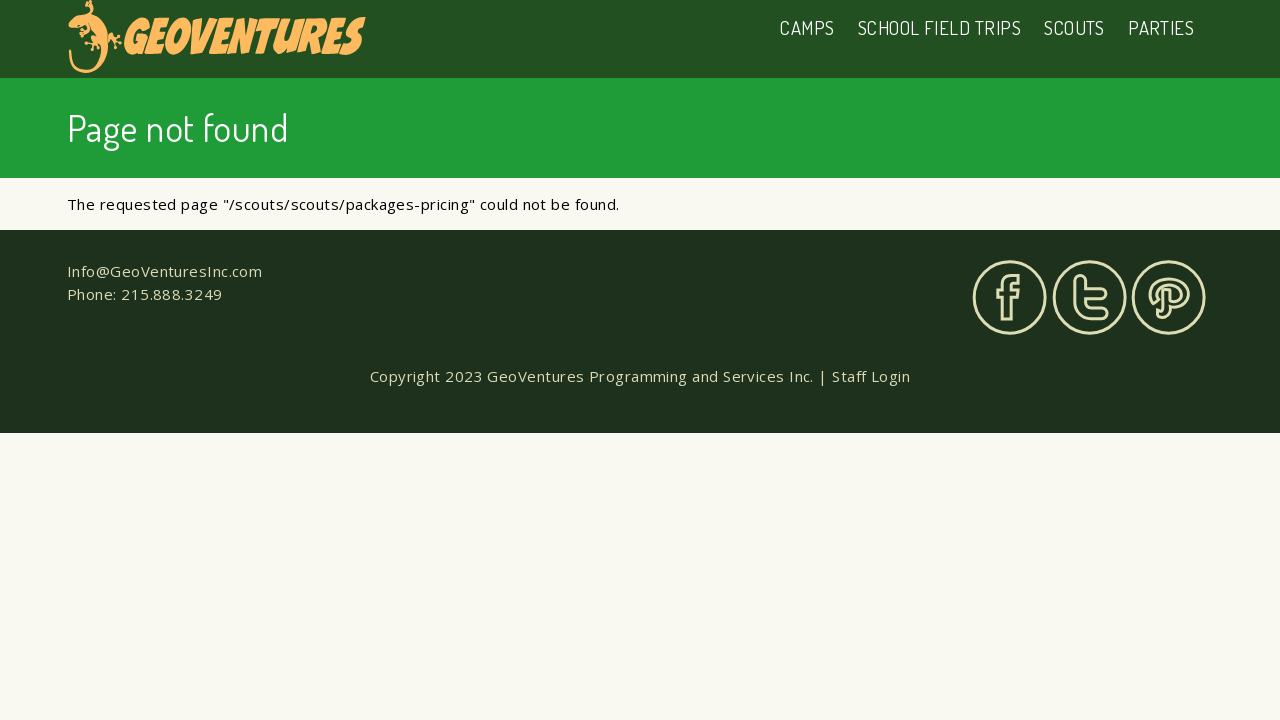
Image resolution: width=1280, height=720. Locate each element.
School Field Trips (939, 27)
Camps (807, 27)
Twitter (1089, 297)
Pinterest (1168, 297)
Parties (1161, 27)
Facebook (1009, 297)
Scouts (1074, 27)
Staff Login (871, 376)
